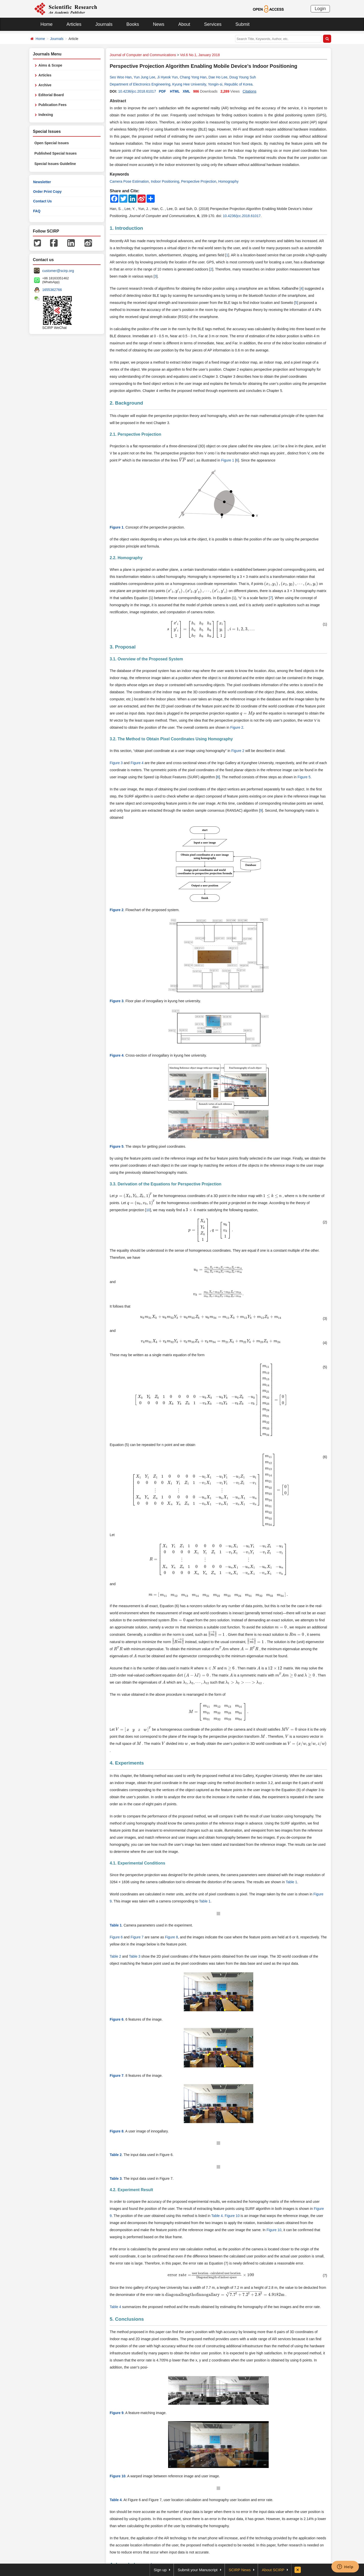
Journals (103, 24)
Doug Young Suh (242, 77)
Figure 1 (227, 460)
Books (132, 24)
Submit (242, 24)
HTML (175, 91)
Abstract (118, 101)
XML (186, 91)
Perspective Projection (198, 181)
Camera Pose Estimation (129, 181)
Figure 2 (236, 727)
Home (46, 24)
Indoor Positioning (165, 181)
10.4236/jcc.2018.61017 (137, 91)
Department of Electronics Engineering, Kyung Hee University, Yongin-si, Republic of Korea (181, 84)
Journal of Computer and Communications (143, 55)
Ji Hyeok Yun (167, 77)
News (158, 24)
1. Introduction (126, 228)
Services (212, 24)
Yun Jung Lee (144, 77)
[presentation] (182, 460)
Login (320, 8)
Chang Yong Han (193, 77)
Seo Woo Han (121, 77)
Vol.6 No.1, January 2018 (200, 55)
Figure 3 (116, 763)
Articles (73, 24)
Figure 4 (137, 763)
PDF (162, 91)
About (184, 24)
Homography (228, 181)
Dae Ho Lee (218, 77)
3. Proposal (122, 647)
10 (148, 1210)
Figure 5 (304, 777)
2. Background (126, 403)
